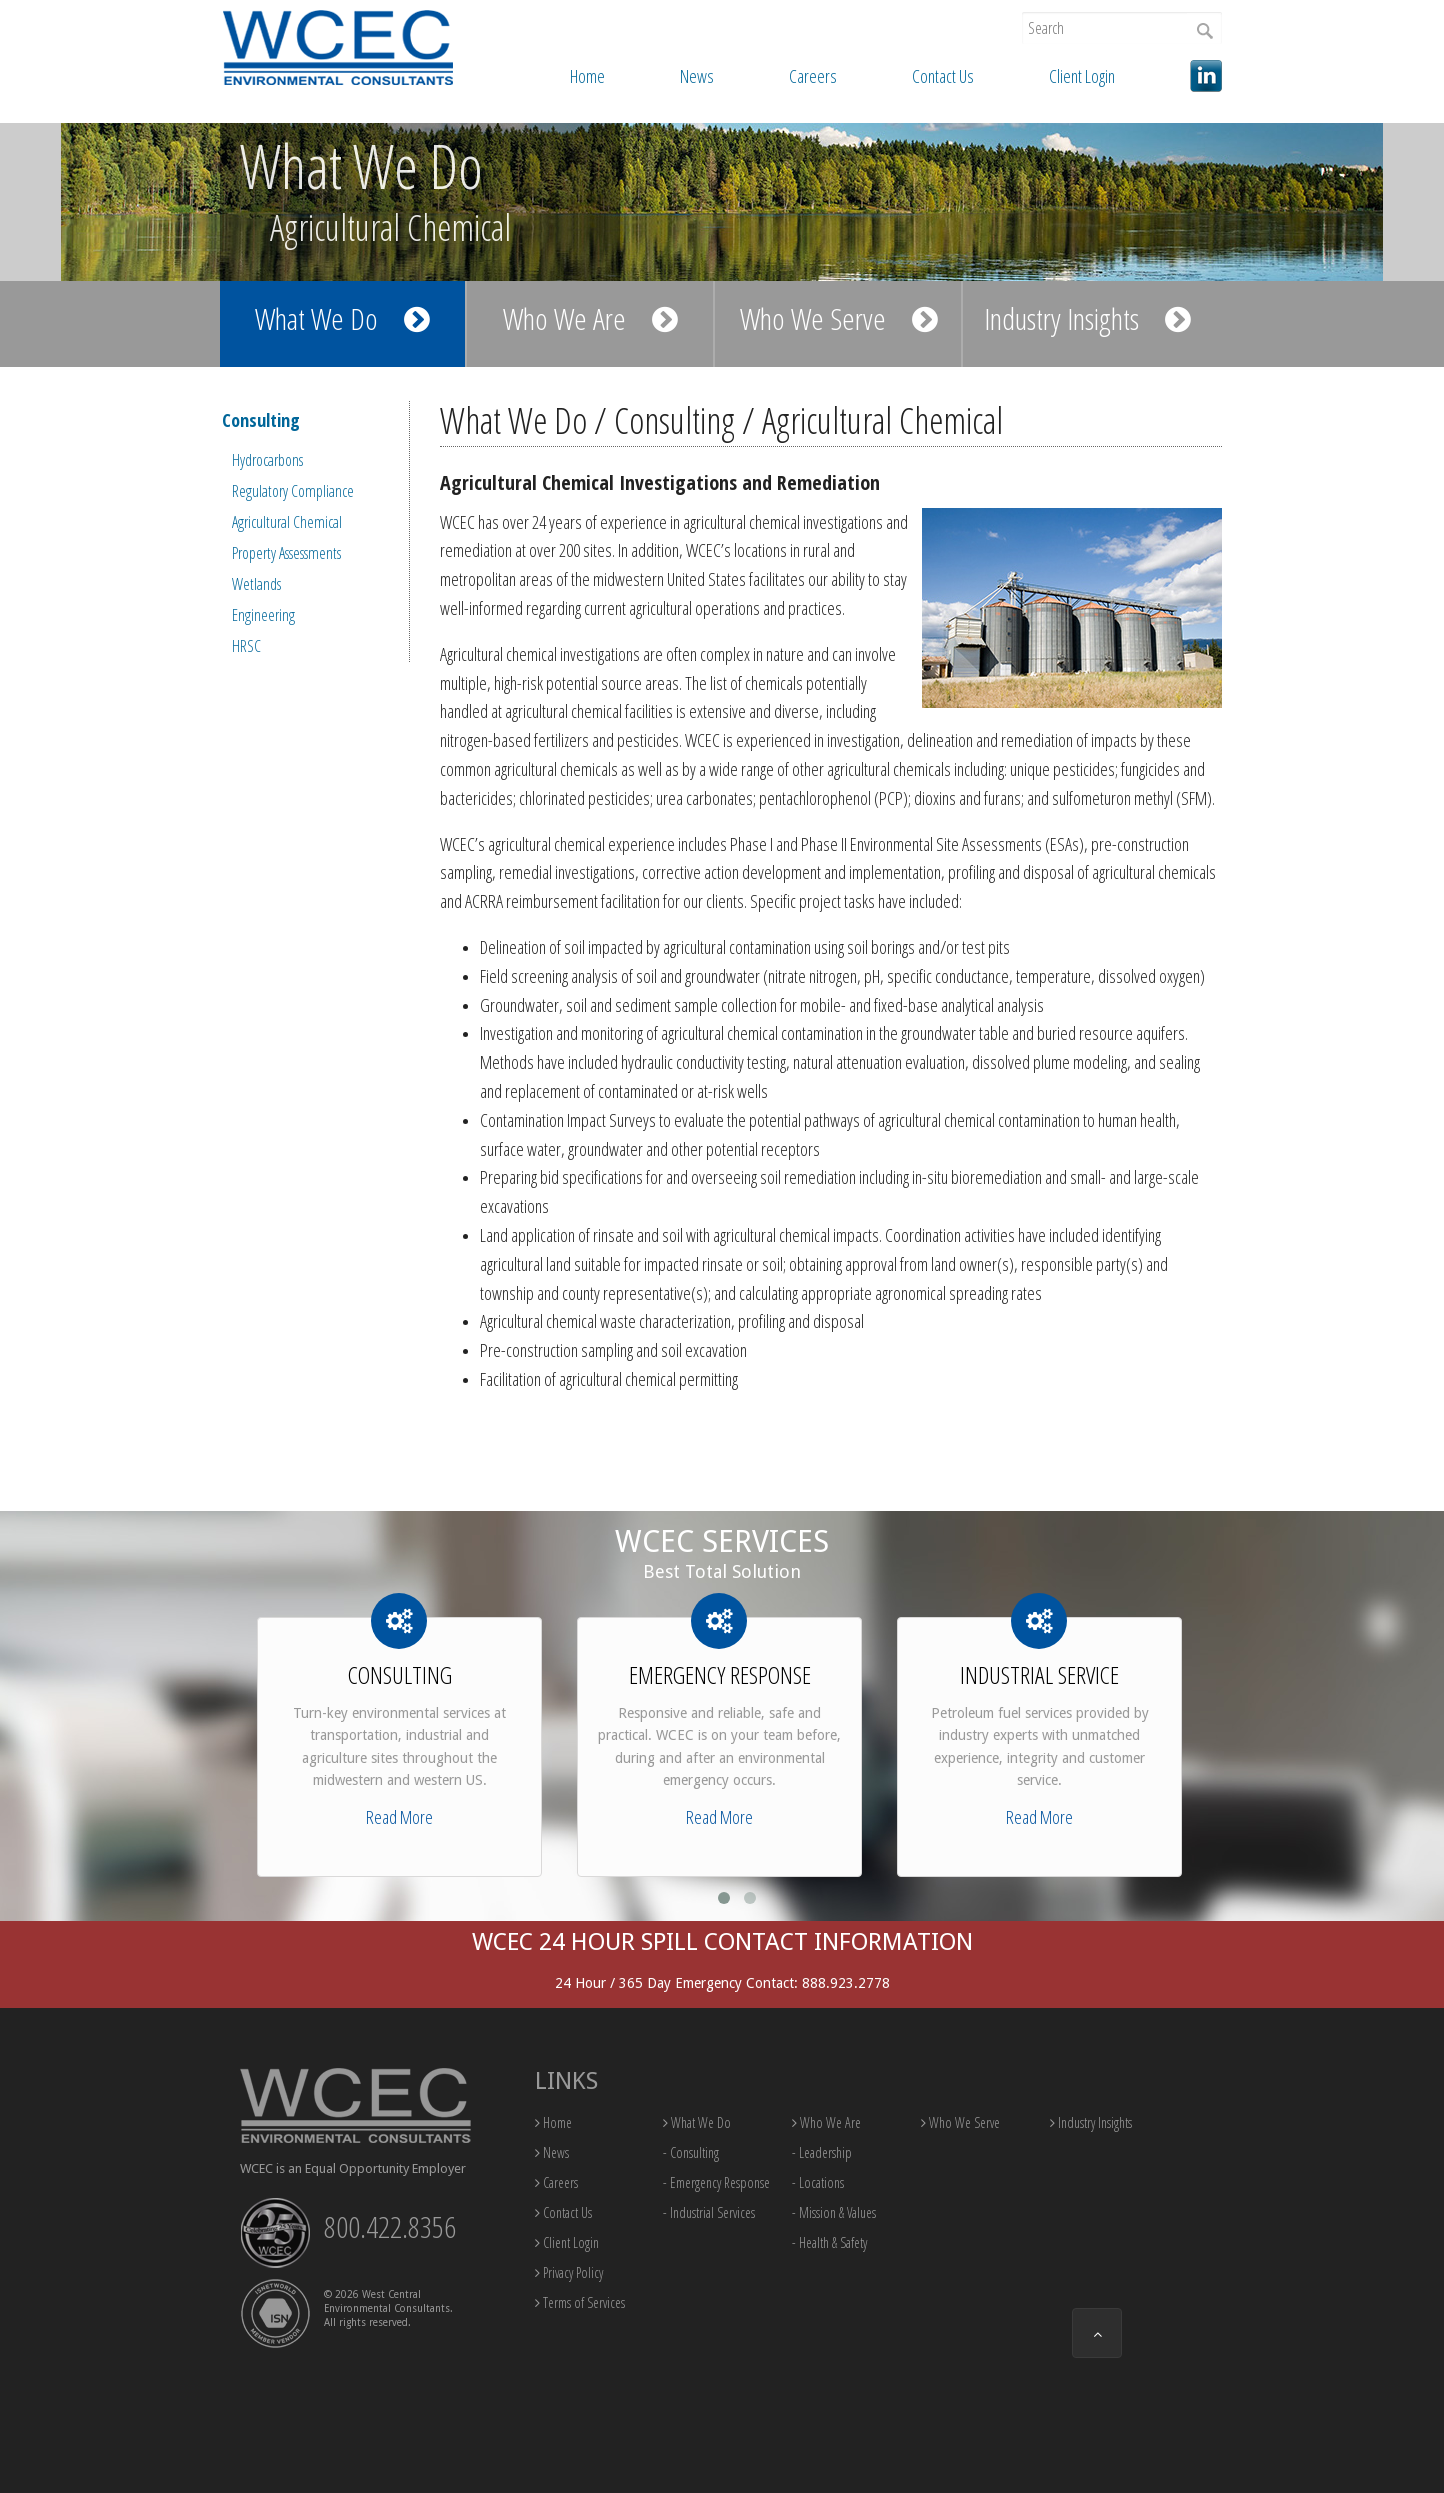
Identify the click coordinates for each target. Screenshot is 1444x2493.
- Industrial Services (709, 2212)
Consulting (261, 420)
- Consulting (691, 2152)
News (697, 76)
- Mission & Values (834, 2212)
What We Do (342, 318)
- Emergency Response (716, 2182)
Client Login (1082, 76)
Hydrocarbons (267, 460)
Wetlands (256, 584)
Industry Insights (1087, 318)
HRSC (246, 646)
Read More (399, 1817)
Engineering (263, 615)
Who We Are (590, 318)
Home (587, 76)
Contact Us (943, 76)
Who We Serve (839, 318)
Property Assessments (286, 553)
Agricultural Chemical (287, 522)
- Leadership (822, 2152)
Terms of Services (580, 2302)
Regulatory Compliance (293, 491)
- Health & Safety (829, 2242)
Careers (813, 76)
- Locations (818, 2182)
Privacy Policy (569, 2272)
